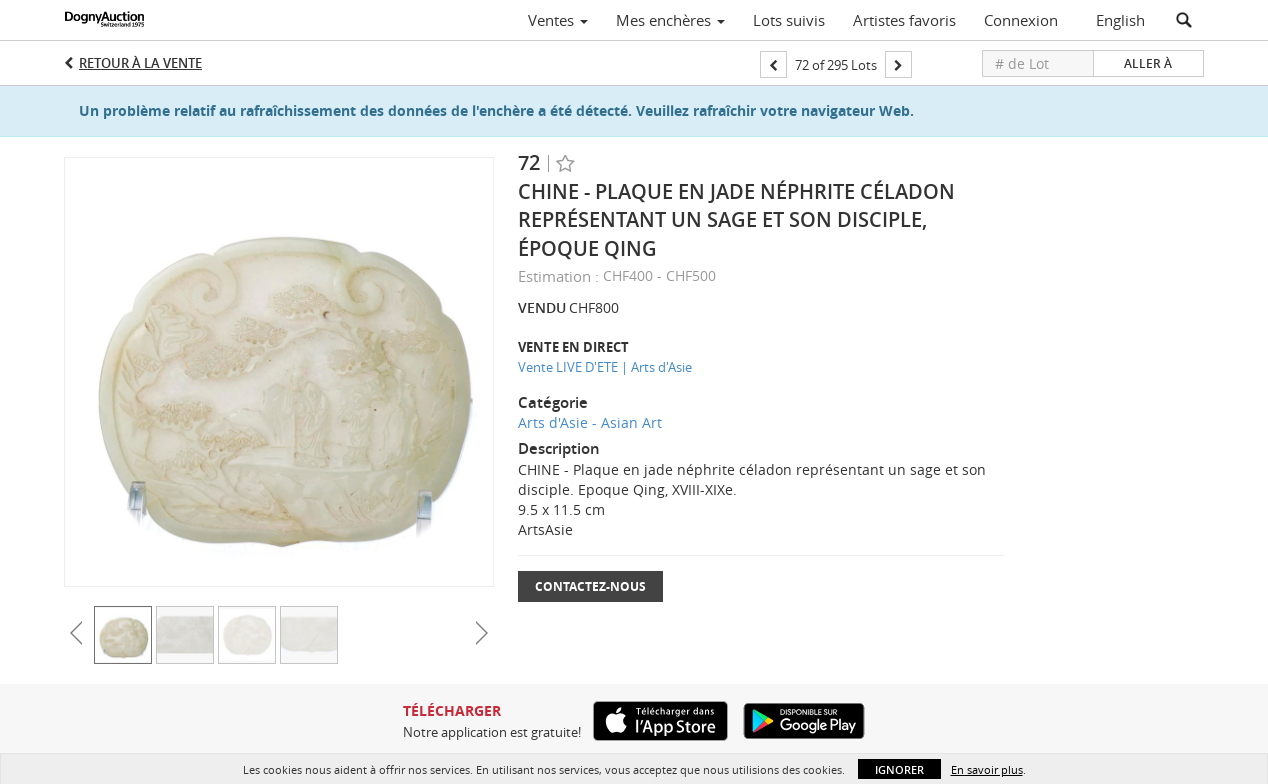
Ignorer (899, 769)
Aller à (1148, 63)
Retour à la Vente (140, 63)
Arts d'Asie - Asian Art (590, 422)
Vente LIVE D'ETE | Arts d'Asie (605, 367)
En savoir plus (987, 769)
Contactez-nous (590, 586)
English (1120, 20)
